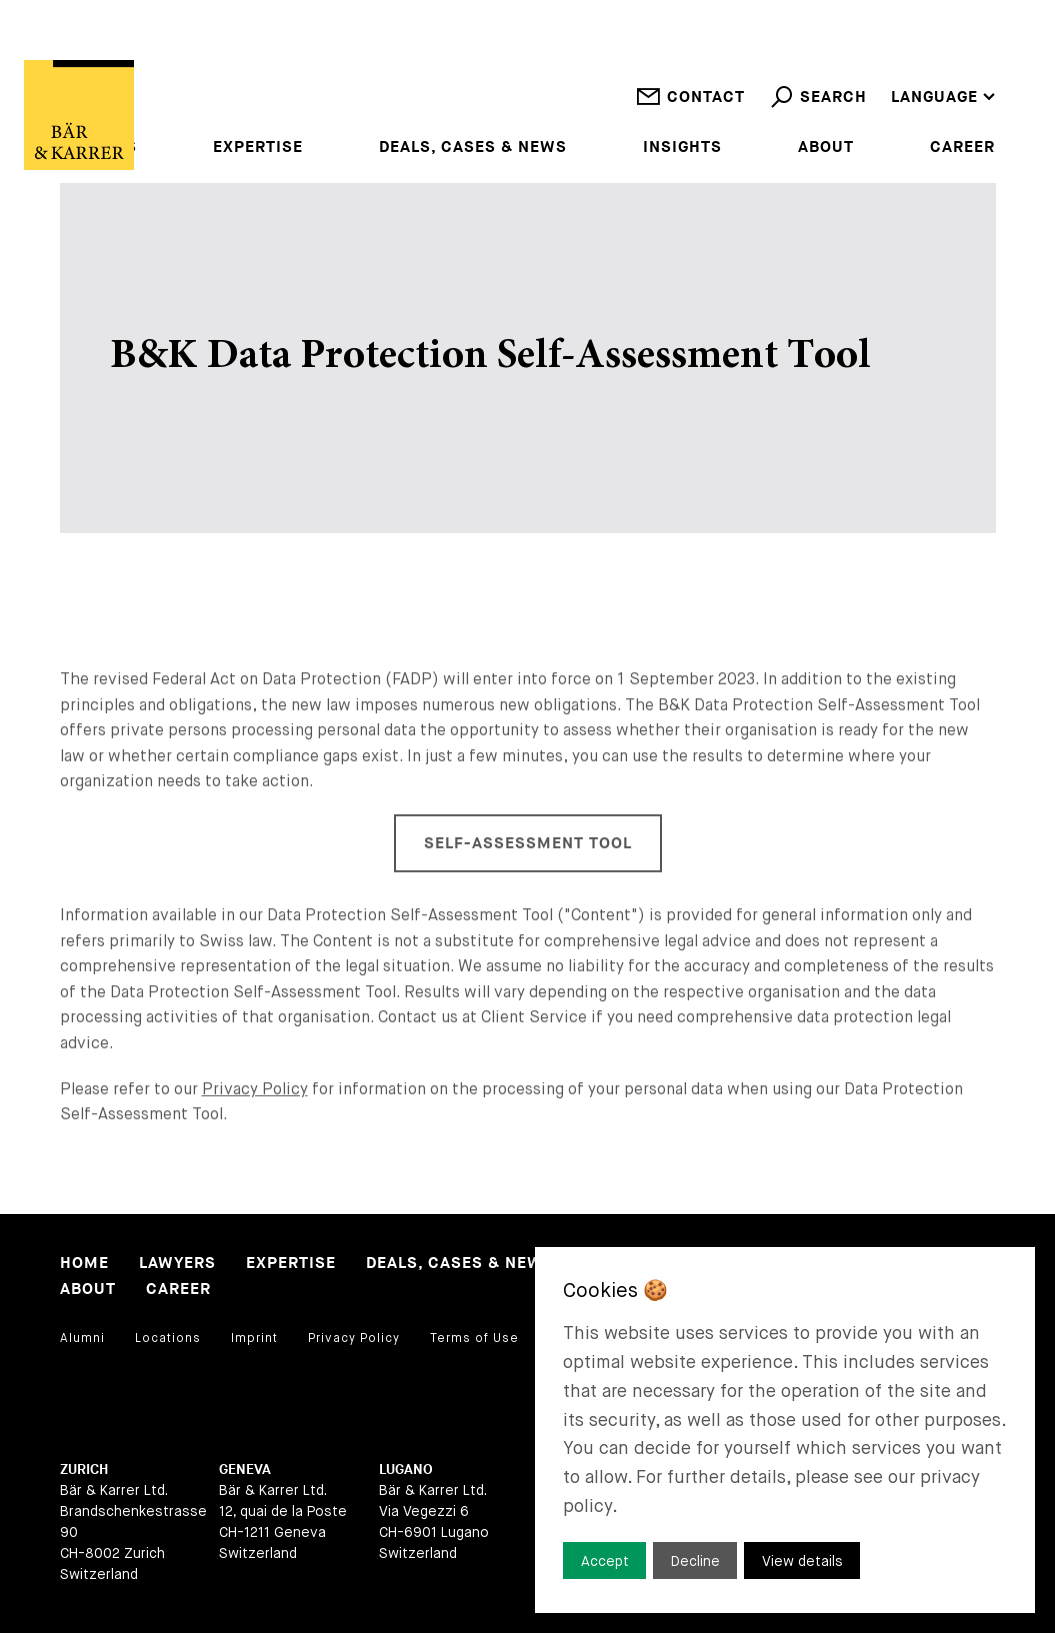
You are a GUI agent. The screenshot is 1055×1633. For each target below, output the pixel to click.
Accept (605, 1561)
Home (84, 1263)
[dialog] (785, 1430)
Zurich (84, 1469)
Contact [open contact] (690, 112)
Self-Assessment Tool (528, 876)
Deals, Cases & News (473, 148)
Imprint (254, 1338)
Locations (168, 1338)
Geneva (245, 1469)
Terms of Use (474, 1338)
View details (802, 1561)
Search (818, 112)
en (902, 44)
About (826, 148)
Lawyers (177, 1263)
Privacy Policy (255, 1120)
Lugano (406, 1469)
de (901, 70)
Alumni (82, 1338)
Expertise (258, 148)
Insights (682, 148)
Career (962, 148)
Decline (695, 1561)
